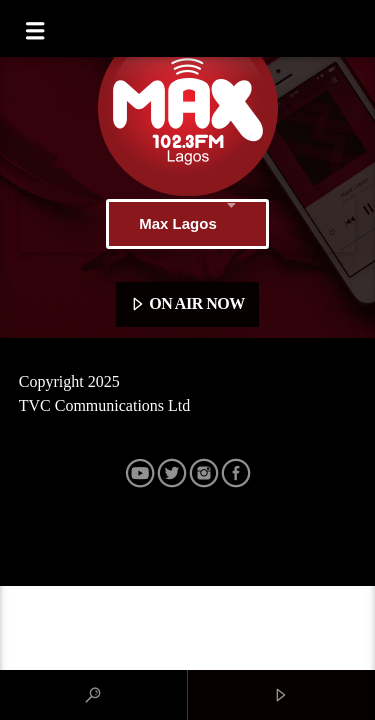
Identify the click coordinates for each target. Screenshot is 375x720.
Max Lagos (187, 224)
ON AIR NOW (187, 305)
